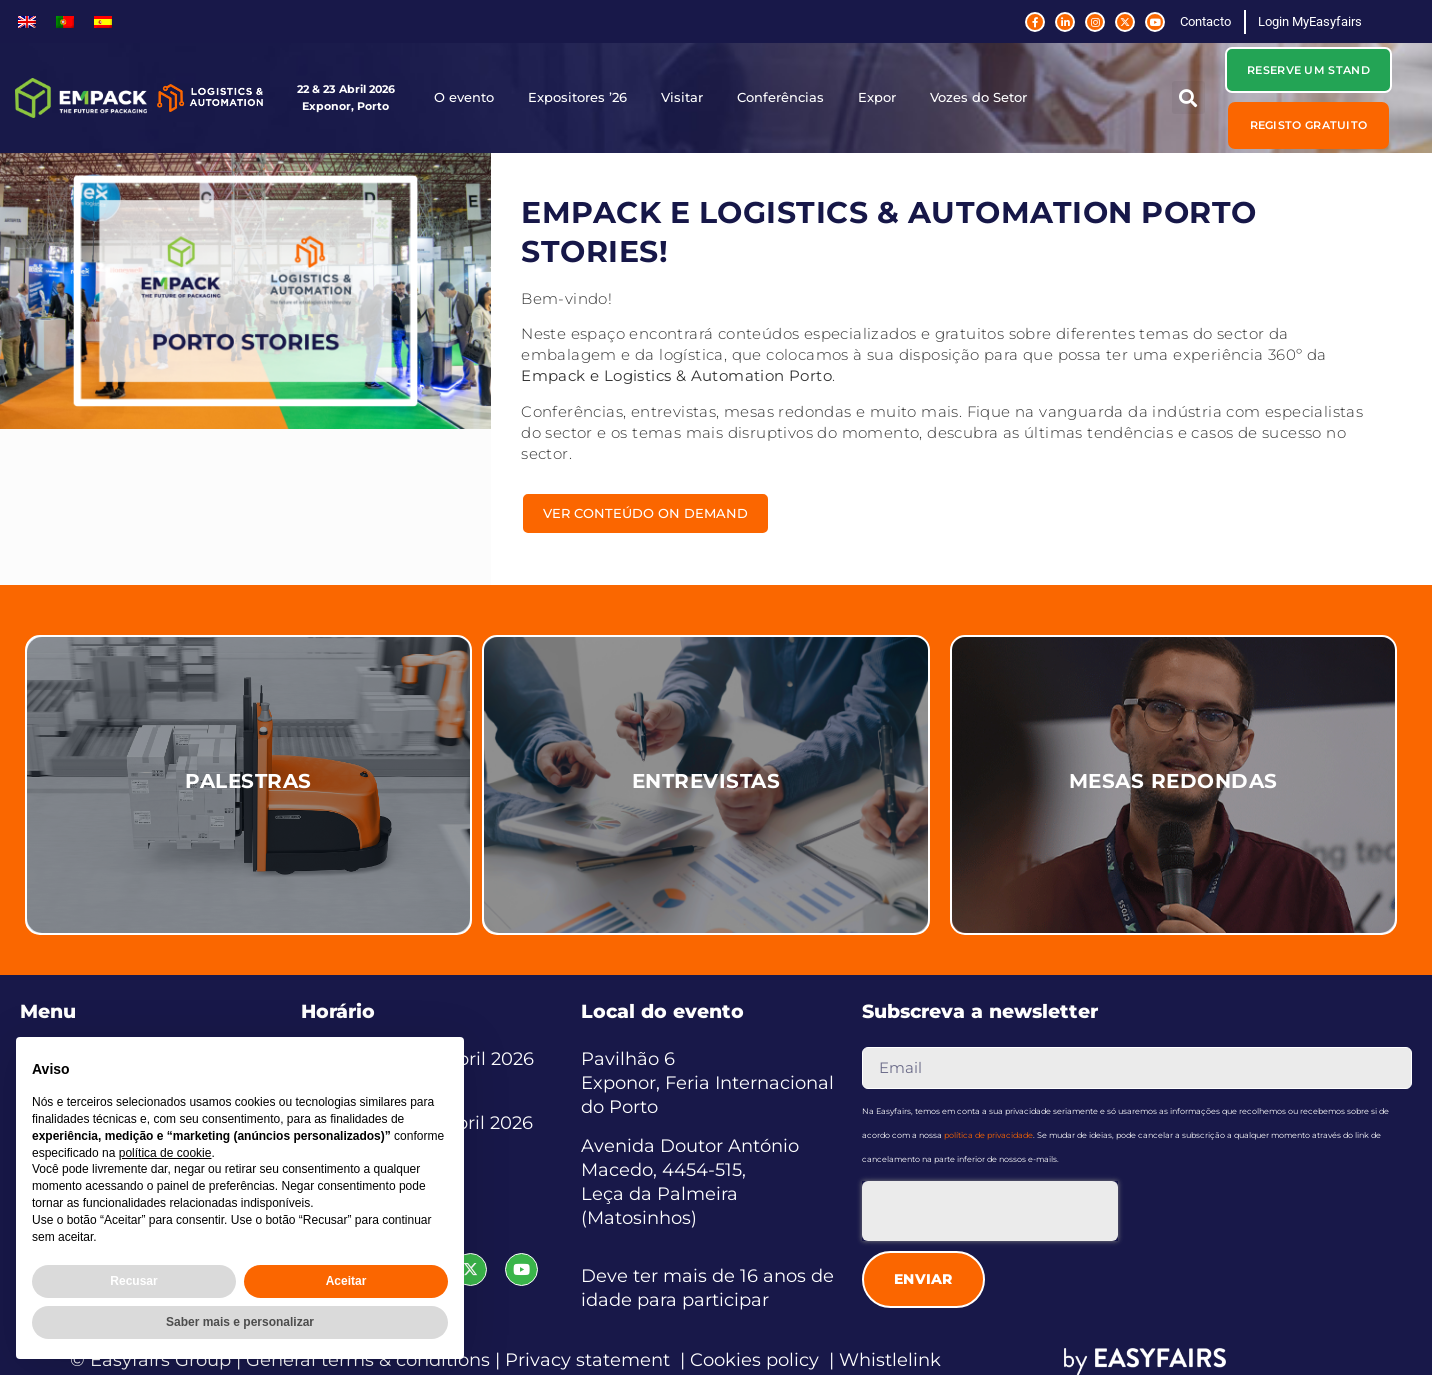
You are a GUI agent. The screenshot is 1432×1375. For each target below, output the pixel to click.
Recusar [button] (133, 1281)
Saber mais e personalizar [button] (240, 1322)
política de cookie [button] (165, 1153)
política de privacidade (988, 1135)
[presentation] (990, 1211)
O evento (469, 98)
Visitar (687, 98)
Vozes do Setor (983, 98)
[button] (1188, 97)
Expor (882, 98)
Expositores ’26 (582, 98)
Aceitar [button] (346, 1281)
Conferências (785, 98)
